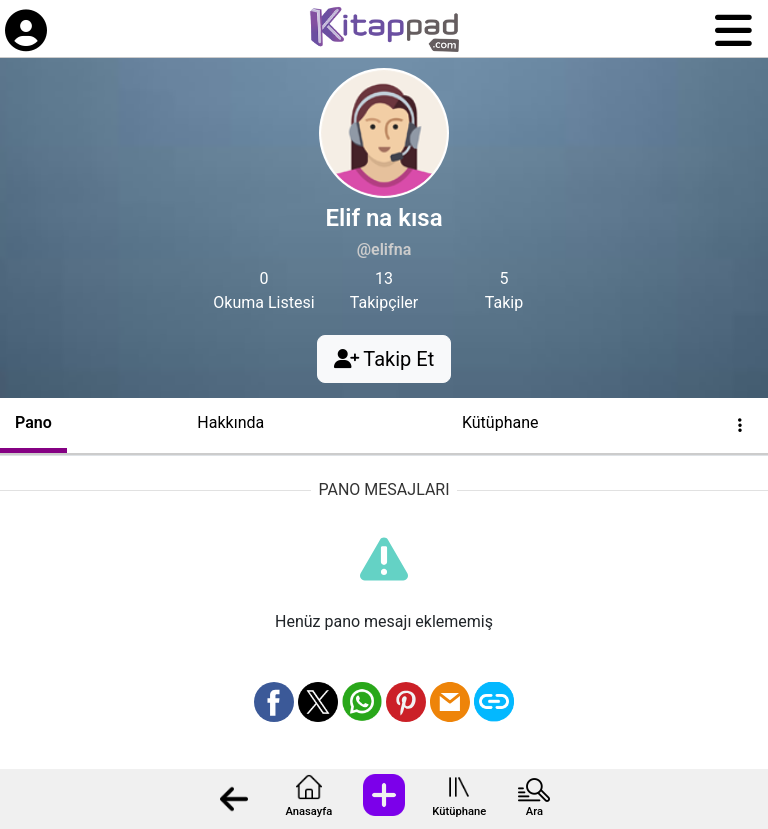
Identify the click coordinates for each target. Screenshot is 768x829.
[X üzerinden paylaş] (318, 702)
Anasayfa (308, 811)
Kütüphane (459, 811)
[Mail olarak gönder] (450, 702)
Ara (534, 811)
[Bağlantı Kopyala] (494, 702)
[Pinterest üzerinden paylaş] (406, 702)
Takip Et (384, 359)
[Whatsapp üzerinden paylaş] (362, 702)
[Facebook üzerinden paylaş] (274, 702)
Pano (33, 422)
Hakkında (230, 422)
